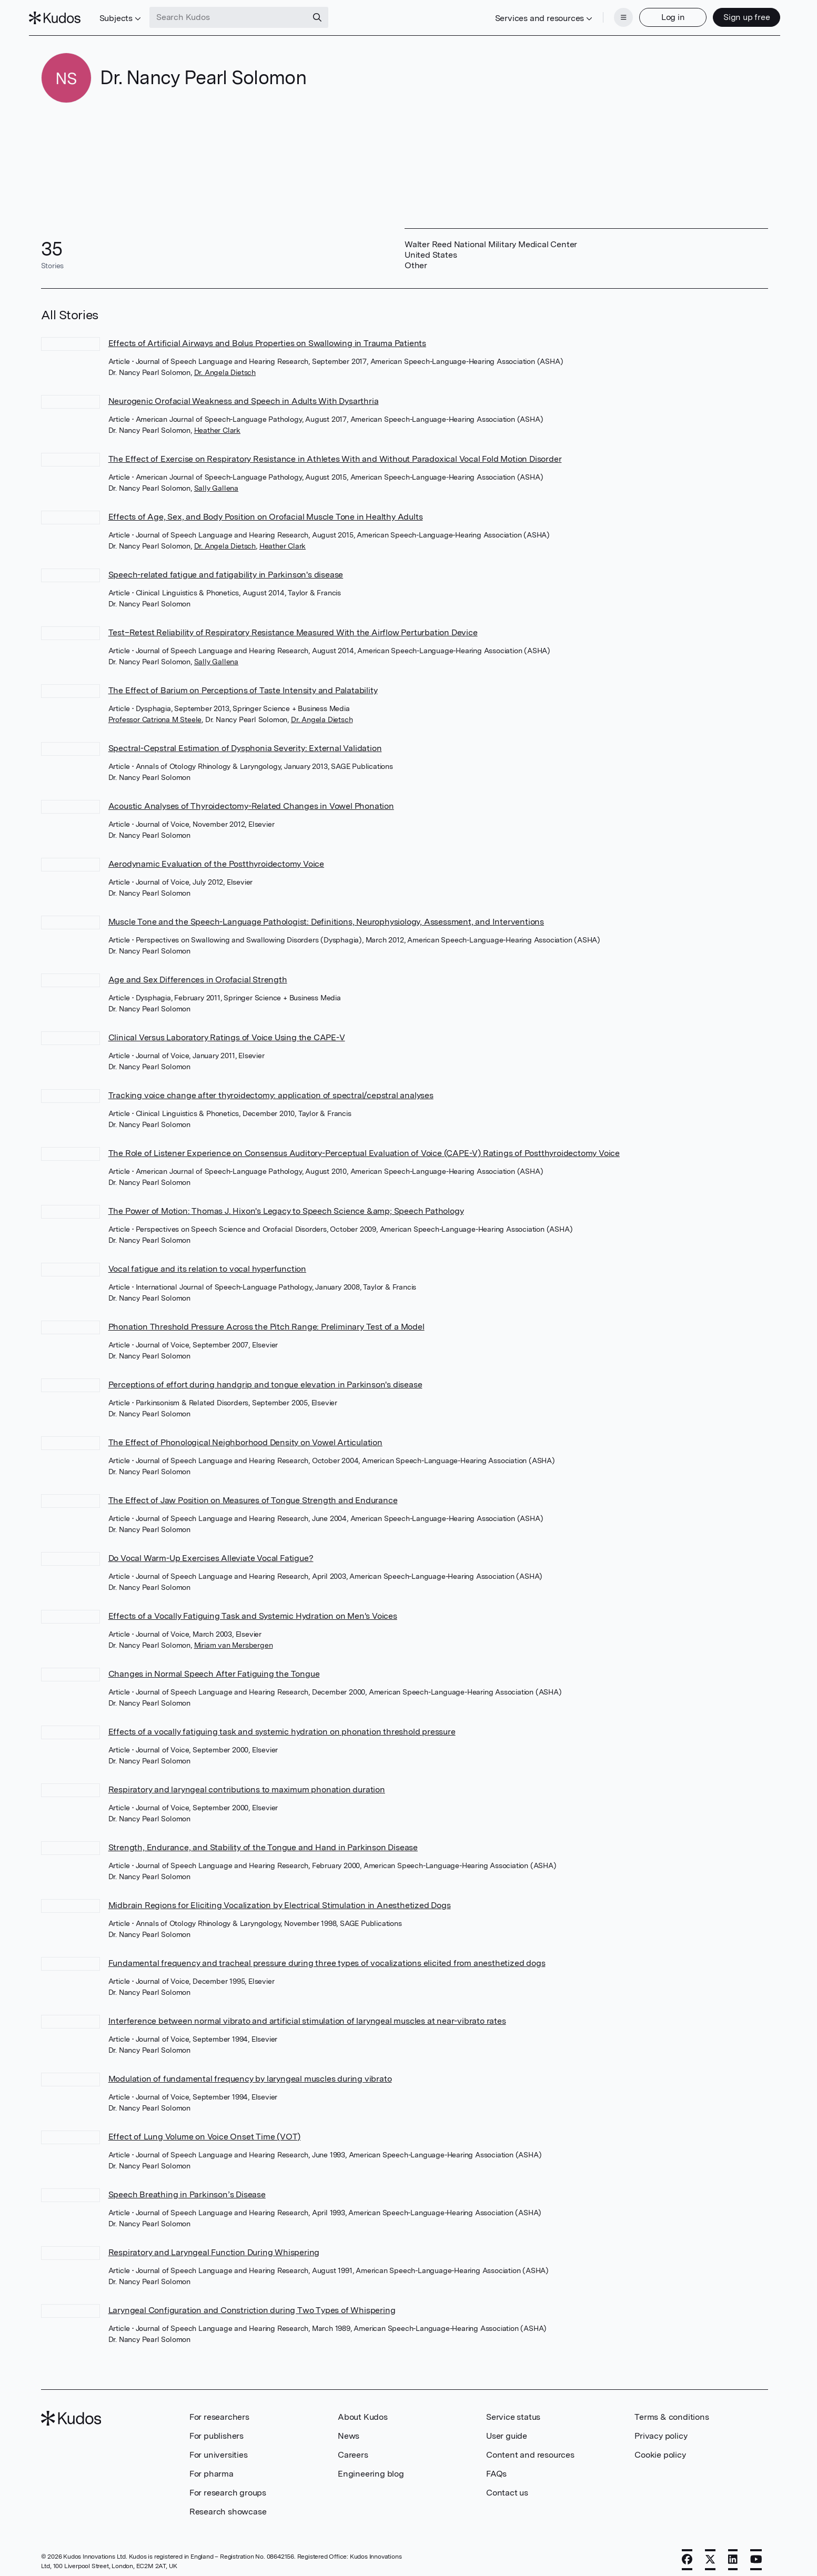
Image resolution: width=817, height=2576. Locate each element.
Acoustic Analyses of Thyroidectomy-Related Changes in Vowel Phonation (251, 800)
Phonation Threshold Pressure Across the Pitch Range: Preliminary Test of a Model (266, 1320)
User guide (506, 2430)
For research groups (227, 2486)
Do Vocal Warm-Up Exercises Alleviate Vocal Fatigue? (211, 1552)
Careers (353, 2448)
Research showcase (228, 2505)
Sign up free (734, 14)
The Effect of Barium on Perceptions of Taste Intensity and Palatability (243, 684)
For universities (218, 2448)
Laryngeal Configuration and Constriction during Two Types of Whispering (252, 2304)
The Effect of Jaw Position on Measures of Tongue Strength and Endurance (253, 1494)
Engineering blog (371, 2467)
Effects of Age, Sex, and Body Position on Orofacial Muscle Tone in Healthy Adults (265, 510)
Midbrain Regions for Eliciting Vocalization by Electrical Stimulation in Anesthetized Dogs (279, 1899)
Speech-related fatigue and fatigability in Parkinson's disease (226, 568)
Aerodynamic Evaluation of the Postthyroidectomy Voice (216, 858)
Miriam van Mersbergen (233, 1639)
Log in (661, 14)
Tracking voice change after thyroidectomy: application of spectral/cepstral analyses (270, 1089)
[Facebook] (687, 2553)
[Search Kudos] (240, 15)
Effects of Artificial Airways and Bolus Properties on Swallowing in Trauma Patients (267, 337)
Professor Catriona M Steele (155, 713)
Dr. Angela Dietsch (225, 366)
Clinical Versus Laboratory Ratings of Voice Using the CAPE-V (226, 1031)
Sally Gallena (216, 482)
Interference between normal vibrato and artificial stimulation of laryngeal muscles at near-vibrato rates (307, 2015)
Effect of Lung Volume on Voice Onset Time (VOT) (204, 2130)
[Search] (329, 15)
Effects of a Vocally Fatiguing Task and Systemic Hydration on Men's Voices (252, 1610)
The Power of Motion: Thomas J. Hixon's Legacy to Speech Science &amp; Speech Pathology (286, 1205)
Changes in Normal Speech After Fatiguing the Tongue (214, 1667)
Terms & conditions (671, 2411)
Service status (513, 2411)
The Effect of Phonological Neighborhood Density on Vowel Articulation (245, 1436)
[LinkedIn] (733, 2553)
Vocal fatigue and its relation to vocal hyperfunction (207, 1262)
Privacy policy (660, 2430)
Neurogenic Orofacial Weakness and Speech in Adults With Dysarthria (243, 395)
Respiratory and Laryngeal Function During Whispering (214, 2246)
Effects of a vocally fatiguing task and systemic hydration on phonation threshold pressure (282, 1725)
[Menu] (611, 14)
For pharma (211, 2467)
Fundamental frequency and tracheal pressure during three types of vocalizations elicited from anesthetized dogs (327, 1957)
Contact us (507, 2486)
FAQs (496, 2467)
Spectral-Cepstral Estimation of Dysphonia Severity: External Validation (245, 742)
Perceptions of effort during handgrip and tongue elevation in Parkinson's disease (265, 1378)
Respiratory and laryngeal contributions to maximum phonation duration (246, 1783)
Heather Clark (217, 424)
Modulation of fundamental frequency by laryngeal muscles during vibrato (250, 2072)
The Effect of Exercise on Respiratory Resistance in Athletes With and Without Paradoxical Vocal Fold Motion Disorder (335, 453)
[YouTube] (756, 2553)
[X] (710, 2553)
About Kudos (363, 2411)
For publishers (216, 2430)
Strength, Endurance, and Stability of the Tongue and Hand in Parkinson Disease (263, 1841)
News (348, 2430)
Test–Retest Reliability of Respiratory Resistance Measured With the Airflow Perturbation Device (293, 626)
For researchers (219, 2411)
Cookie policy (659, 2448)
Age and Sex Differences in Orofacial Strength (197, 973)
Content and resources (530, 2448)
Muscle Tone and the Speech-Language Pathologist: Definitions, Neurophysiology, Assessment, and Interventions (326, 915)
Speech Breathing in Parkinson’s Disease (187, 2188)
